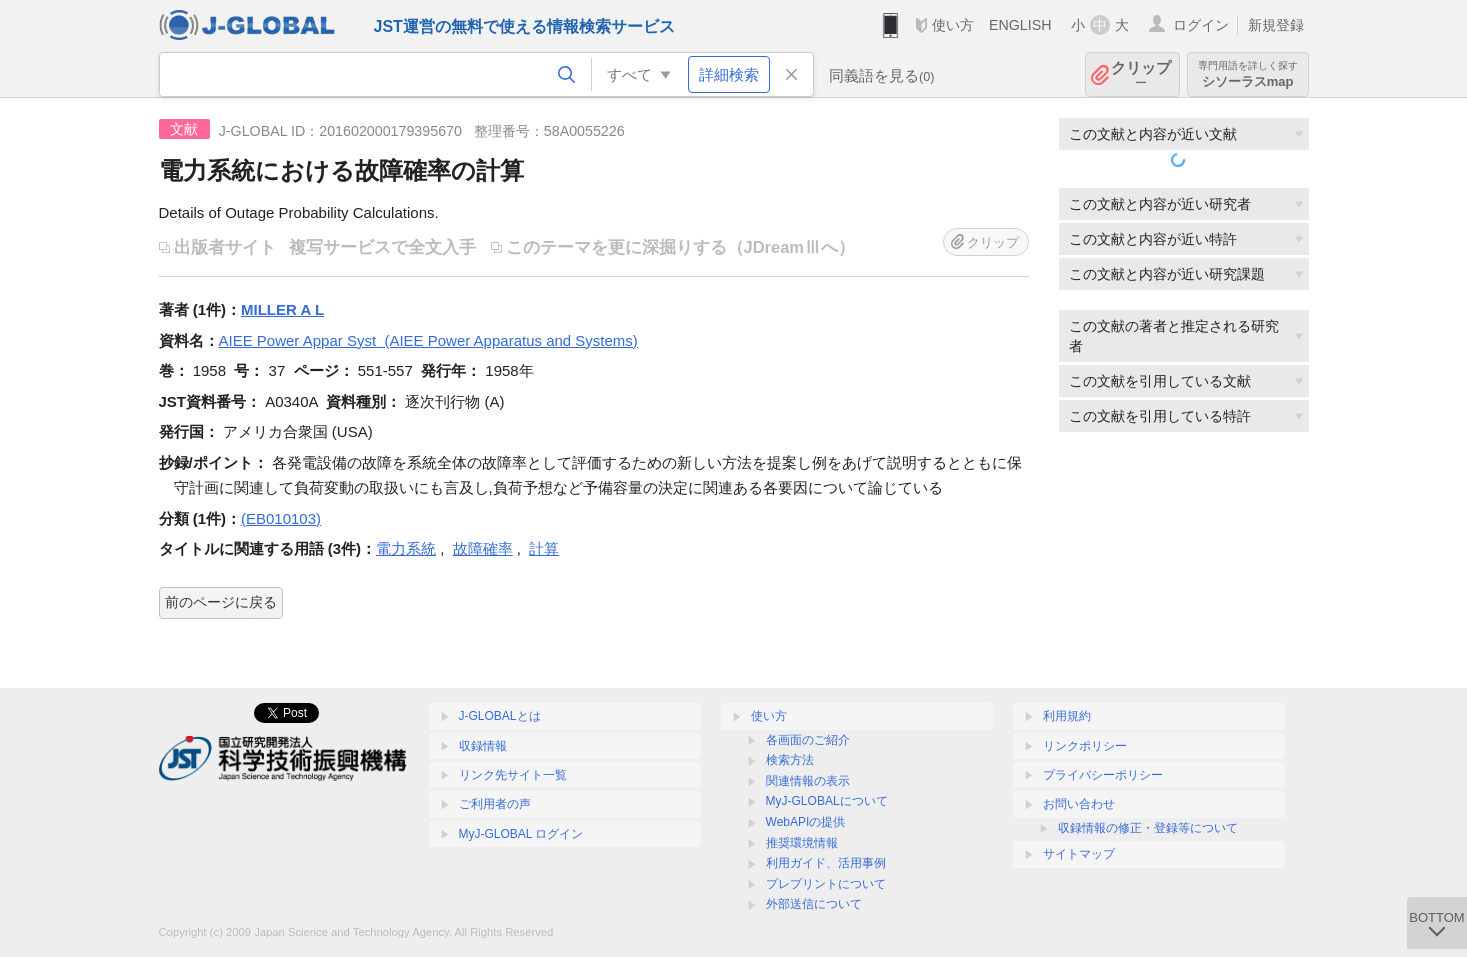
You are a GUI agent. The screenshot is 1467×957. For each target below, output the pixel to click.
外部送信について (814, 904)
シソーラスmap (1248, 74)
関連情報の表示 (808, 781)
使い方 (953, 25)
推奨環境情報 (802, 843)
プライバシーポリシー (1103, 775)
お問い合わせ (1079, 804)
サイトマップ (1079, 854)
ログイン (1201, 25)
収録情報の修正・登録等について (1148, 828)
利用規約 (1067, 716)
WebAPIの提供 (806, 822)
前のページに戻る (221, 602)
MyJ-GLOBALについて (827, 801)
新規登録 (1276, 25)
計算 (544, 548)
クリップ (1141, 74)
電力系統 (406, 548)
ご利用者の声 (495, 804)
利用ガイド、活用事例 (826, 863)
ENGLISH (1020, 25)
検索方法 (790, 760)
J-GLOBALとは (500, 716)
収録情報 (483, 746)
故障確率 (483, 548)
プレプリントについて (826, 884)
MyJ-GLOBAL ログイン (521, 834)
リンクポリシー (1085, 746)
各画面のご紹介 (808, 740)
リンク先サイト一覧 (513, 775)
